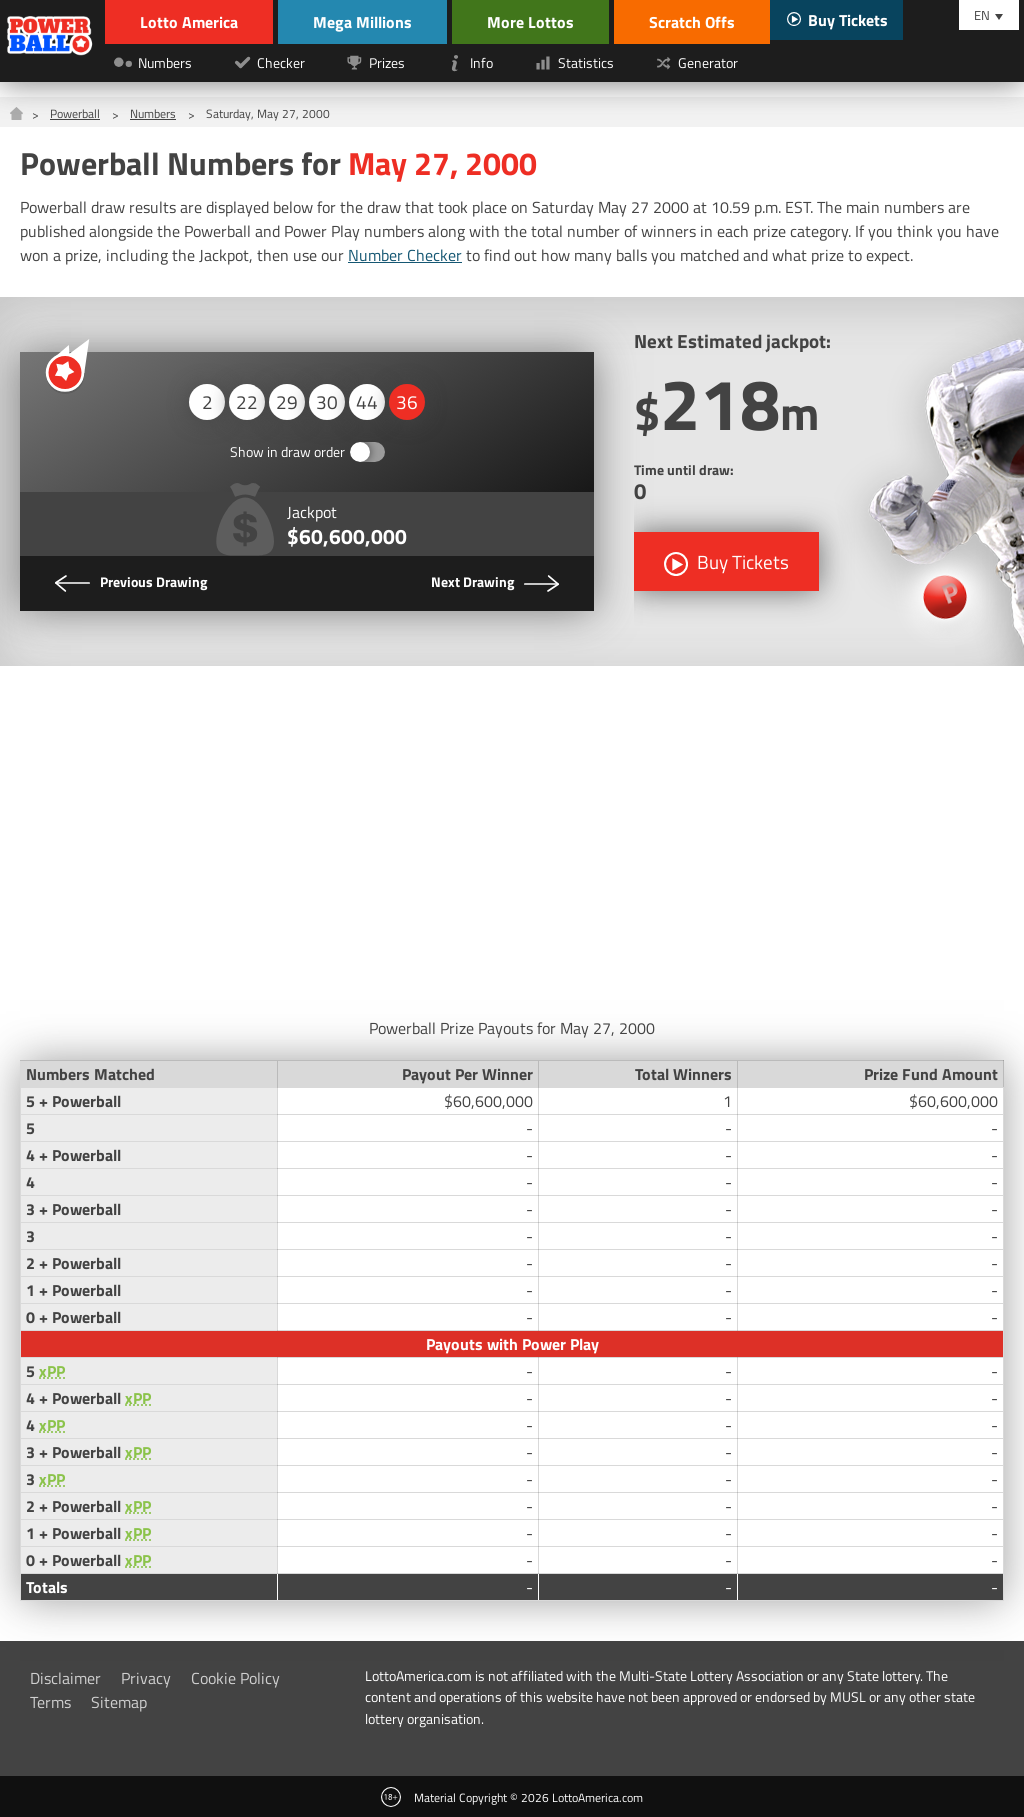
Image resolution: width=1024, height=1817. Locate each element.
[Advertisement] (512, 836)
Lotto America (189, 22)
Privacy (146, 1678)
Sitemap (119, 1702)
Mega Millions (362, 22)
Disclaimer (65, 1678)
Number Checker (405, 255)
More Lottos (530, 22)
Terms (50, 1702)
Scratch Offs (692, 22)
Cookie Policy (235, 1678)
